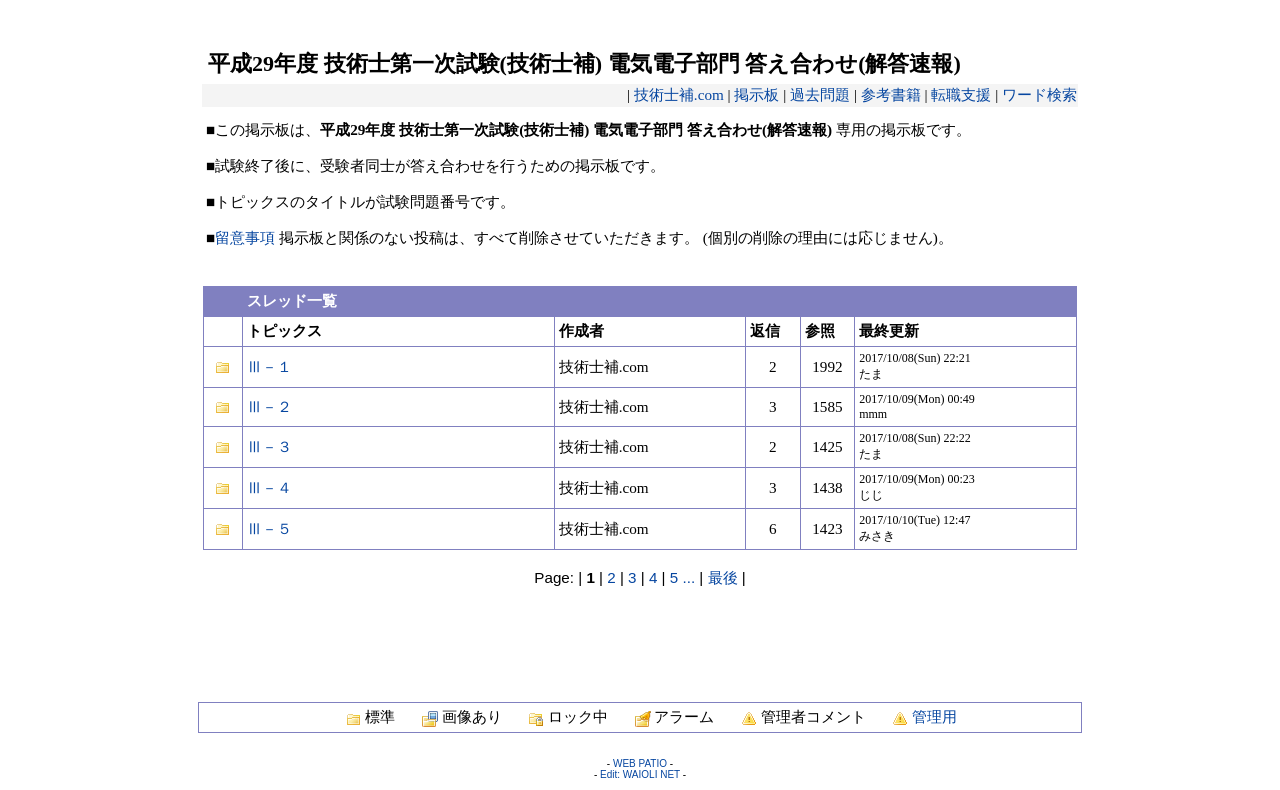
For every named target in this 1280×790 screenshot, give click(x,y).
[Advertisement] (640, 634)
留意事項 (245, 237)
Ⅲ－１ (269, 366)
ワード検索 (1039, 94)
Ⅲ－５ (269, 528)
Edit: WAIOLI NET (640, 774)
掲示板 (756, 94)
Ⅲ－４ (269, 487)
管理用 (934, 716)
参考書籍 (891, 94)
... (688, 577)
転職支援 (961, 94)
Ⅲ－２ (269, 406)
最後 (723, 577)
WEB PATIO (640, 763)
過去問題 (820, 94)
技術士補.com (679, 94)
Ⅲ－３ (269, 446)
